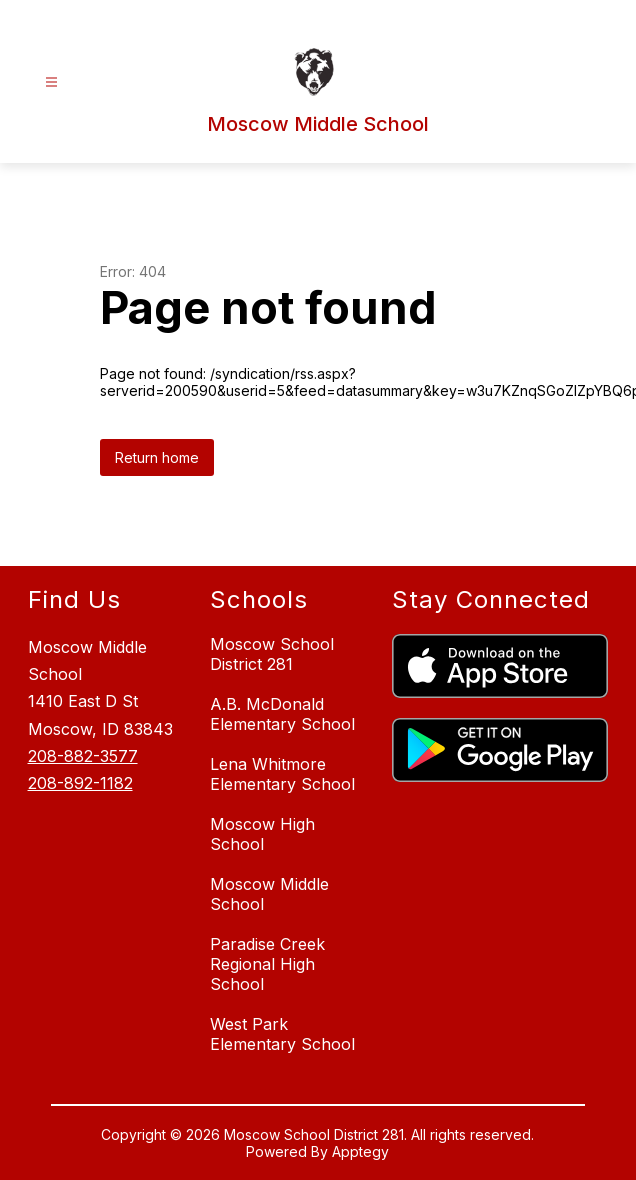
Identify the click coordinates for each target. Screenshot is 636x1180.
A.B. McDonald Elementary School (282, 714)
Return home (157, 457)
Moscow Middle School (269, 894)
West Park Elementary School (282, 1034)
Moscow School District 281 (272, 654)
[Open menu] (51, 82)
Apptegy (360, 1151)
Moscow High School (262, 834)
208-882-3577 (83, 756)
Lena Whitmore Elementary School (282, 774)
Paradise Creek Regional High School (267, 964)
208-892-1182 (80, 783)
